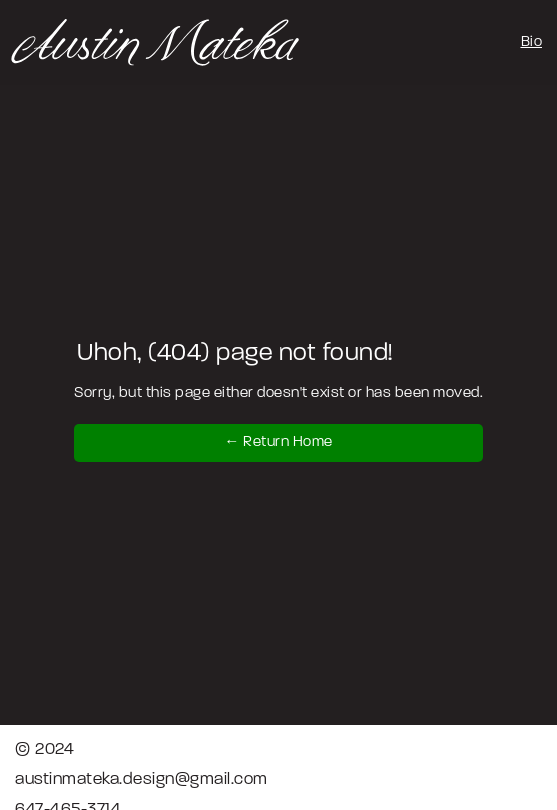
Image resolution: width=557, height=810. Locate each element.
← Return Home (278, 442)
